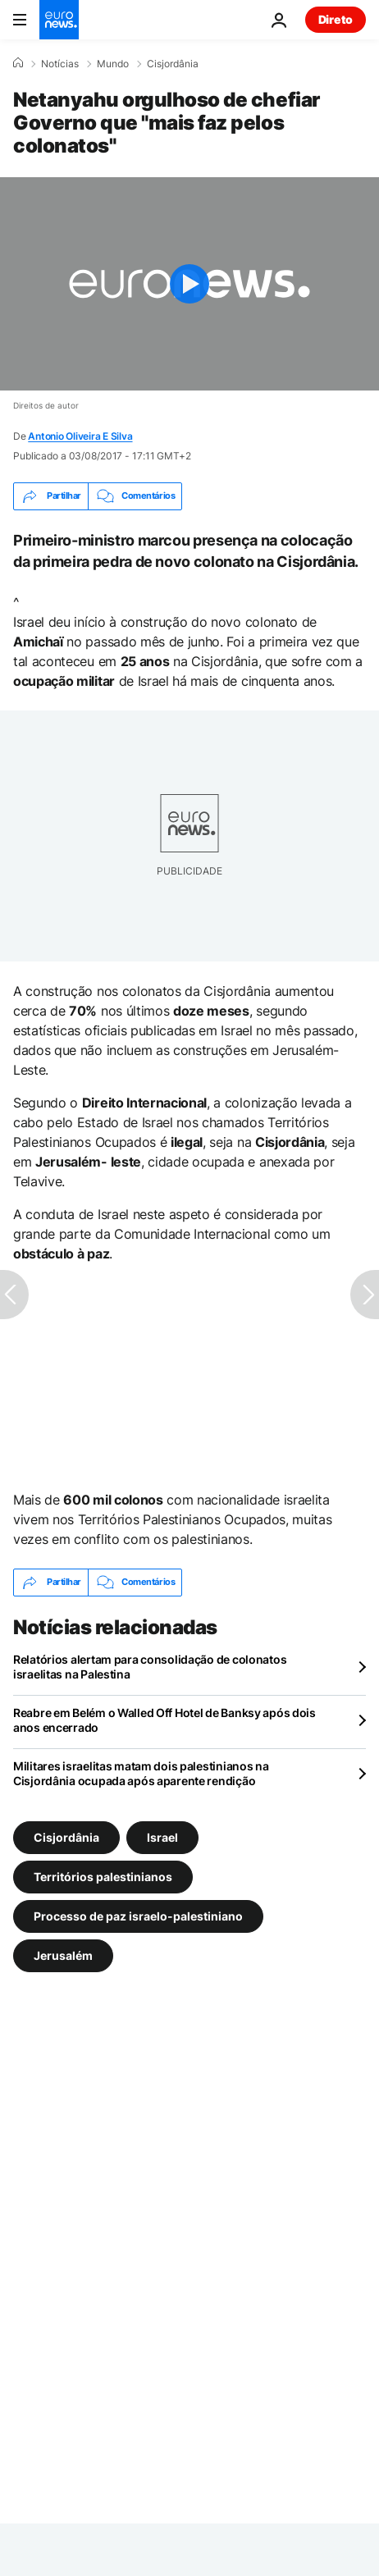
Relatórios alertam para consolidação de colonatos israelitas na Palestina (149, 1666)
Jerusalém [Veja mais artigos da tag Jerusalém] (63, 1955)
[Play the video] (189, 284)
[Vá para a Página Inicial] (59, 19)
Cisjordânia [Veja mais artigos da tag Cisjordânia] (66, 1836)
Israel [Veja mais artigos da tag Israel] (162, 1836)
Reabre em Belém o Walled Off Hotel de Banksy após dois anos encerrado (164, 1720)
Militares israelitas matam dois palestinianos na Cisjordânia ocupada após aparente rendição (141, 1773)
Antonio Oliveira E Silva (80, 436)
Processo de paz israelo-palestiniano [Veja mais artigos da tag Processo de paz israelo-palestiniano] (138, 1915)
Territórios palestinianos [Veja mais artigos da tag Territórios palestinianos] (103, 1876)
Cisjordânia (173, 64)
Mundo (113, 64)
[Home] (18, 63)
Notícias (60, 64)
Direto (335, 19)
